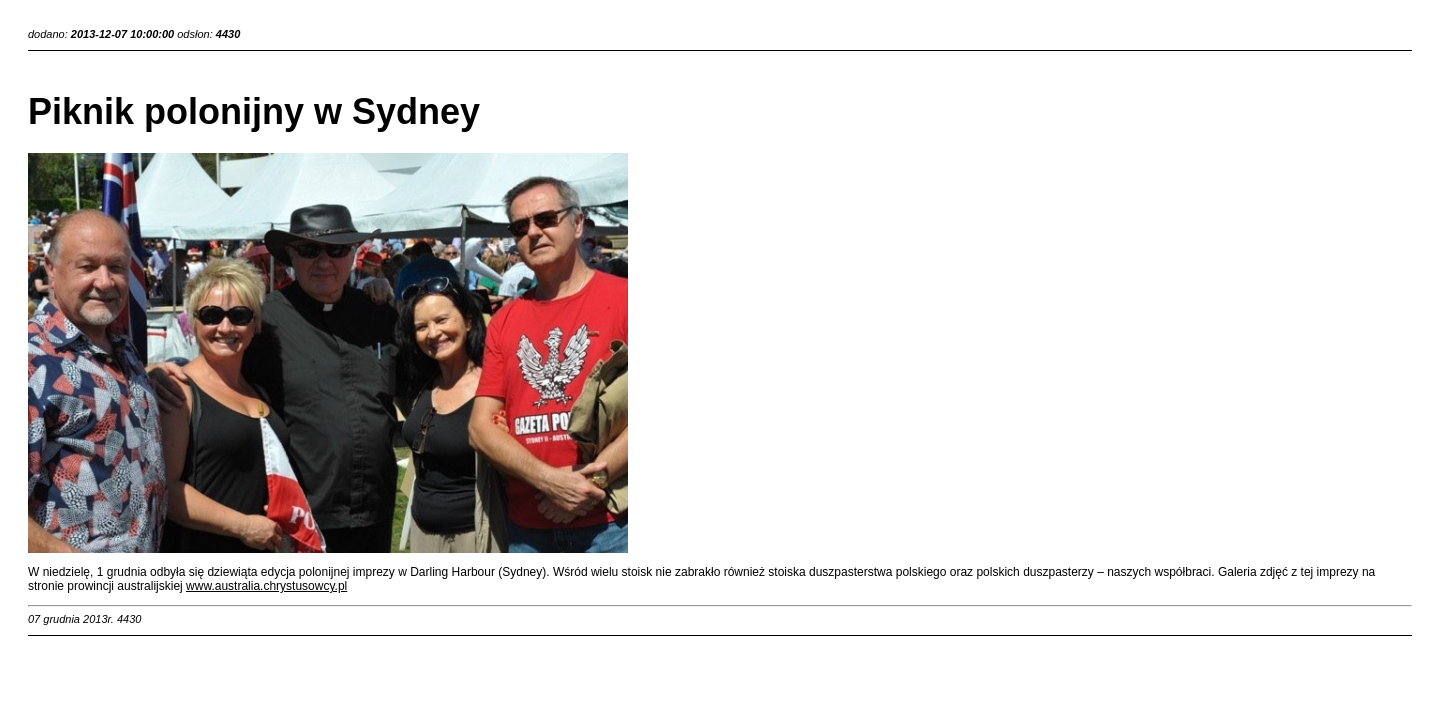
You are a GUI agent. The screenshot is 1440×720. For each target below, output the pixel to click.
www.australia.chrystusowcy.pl (266, 586)
